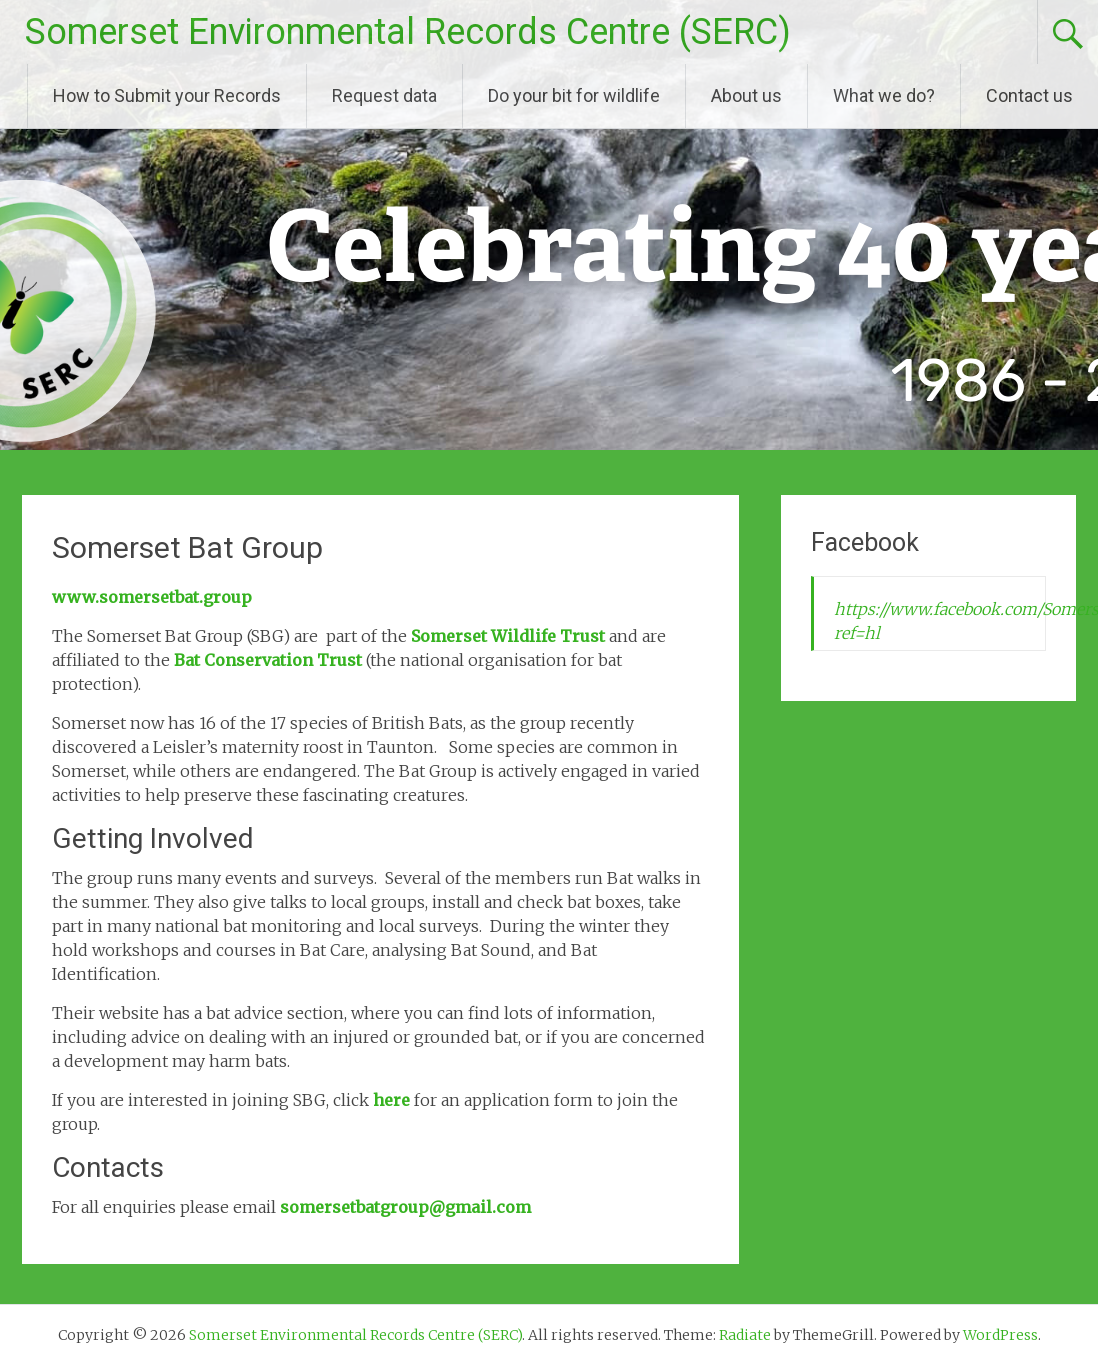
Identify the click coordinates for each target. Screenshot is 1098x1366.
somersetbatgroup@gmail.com (405, 1207)
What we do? (884, 95)
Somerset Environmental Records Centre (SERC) (408, 32)
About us (746, 95)
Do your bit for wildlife (574, 95)
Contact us (1029, 95)
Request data (384, 95)
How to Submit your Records (167, 95)
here (391, 1100)
